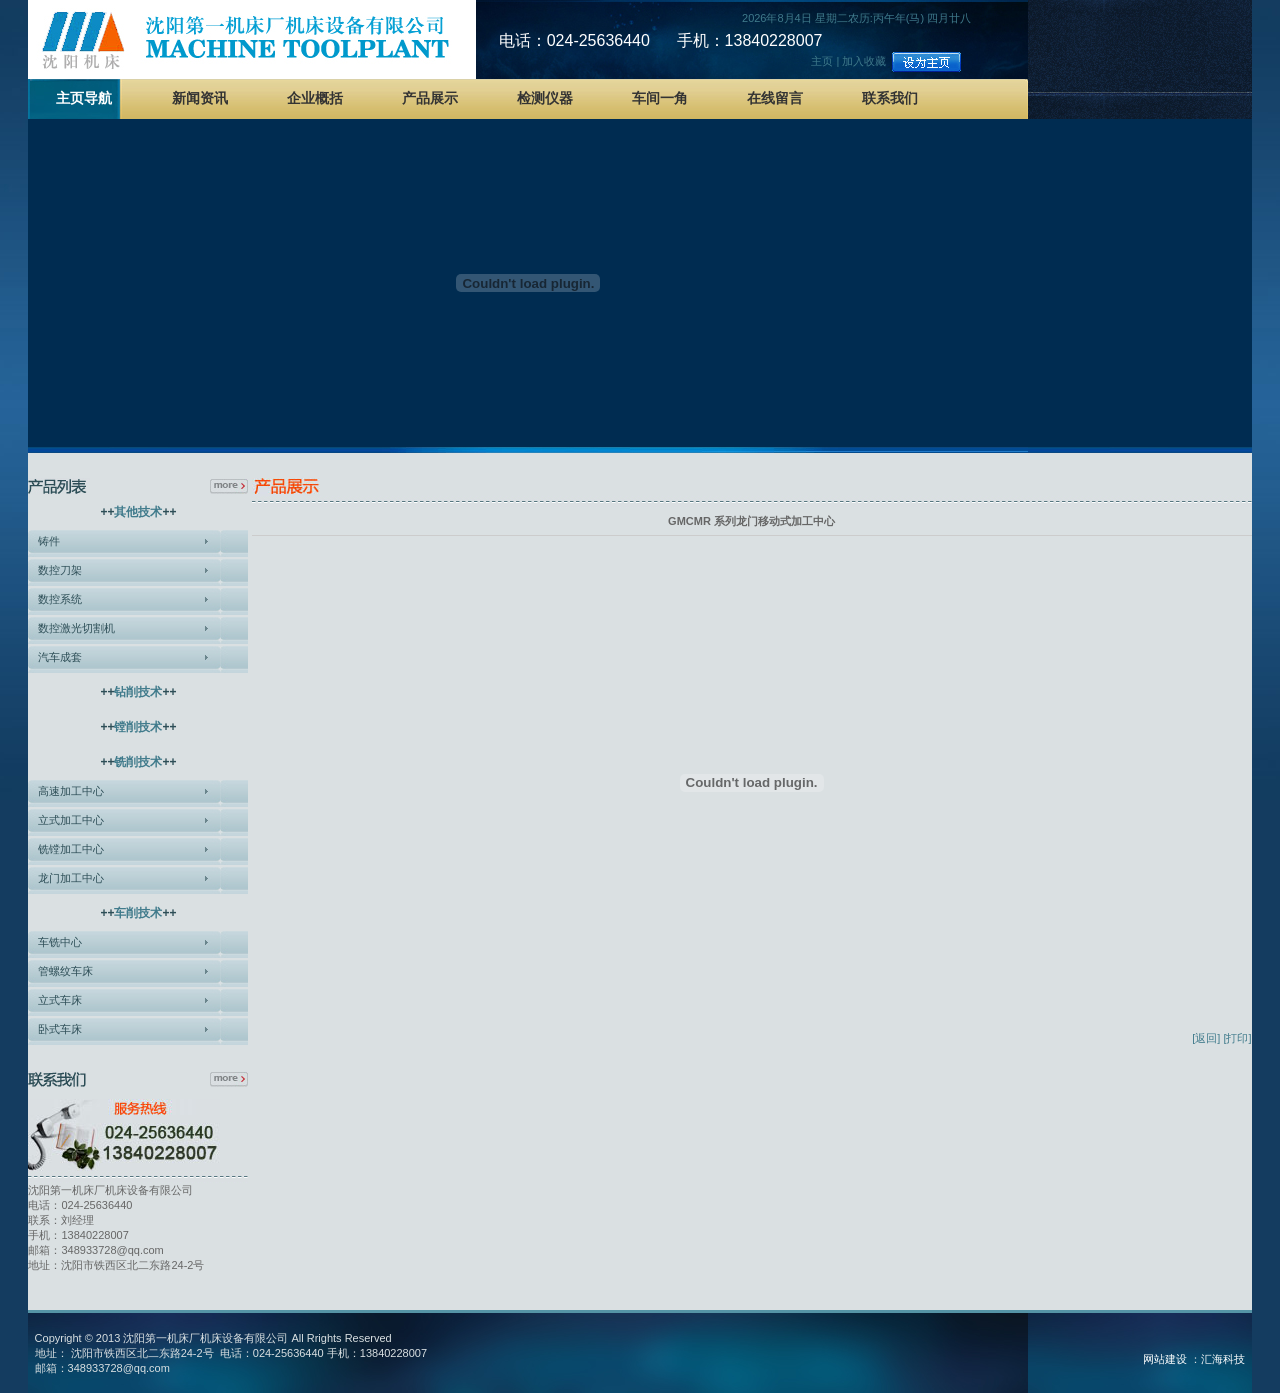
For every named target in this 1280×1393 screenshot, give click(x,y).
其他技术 (138, 512)
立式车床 (60, 1000)
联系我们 (890, 98)
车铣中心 (60, 942)
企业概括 (315, 98)
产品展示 (430, 98)
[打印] (1237, 1038)
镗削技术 (138, 727)
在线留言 (775, 98)
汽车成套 (60, 657)
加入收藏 (864, 61)
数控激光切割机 (76, 628)
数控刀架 (60, 570)
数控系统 (60, 599)
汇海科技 (1223, 1359)
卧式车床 (60, 1029)
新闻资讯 (200, 98)
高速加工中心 (71, 791)
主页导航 (84, 98)
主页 (822, 61)
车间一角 (660, 98)
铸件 (49, 541)
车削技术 (138, 913)
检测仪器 (545, 98)
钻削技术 (138, 692)
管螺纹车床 (65, 971)
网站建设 (1165, 1359)
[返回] (1206, 1038)
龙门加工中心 (71, 878)
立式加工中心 (71, 820)
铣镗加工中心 (71, 849)
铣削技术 (138, 762)
